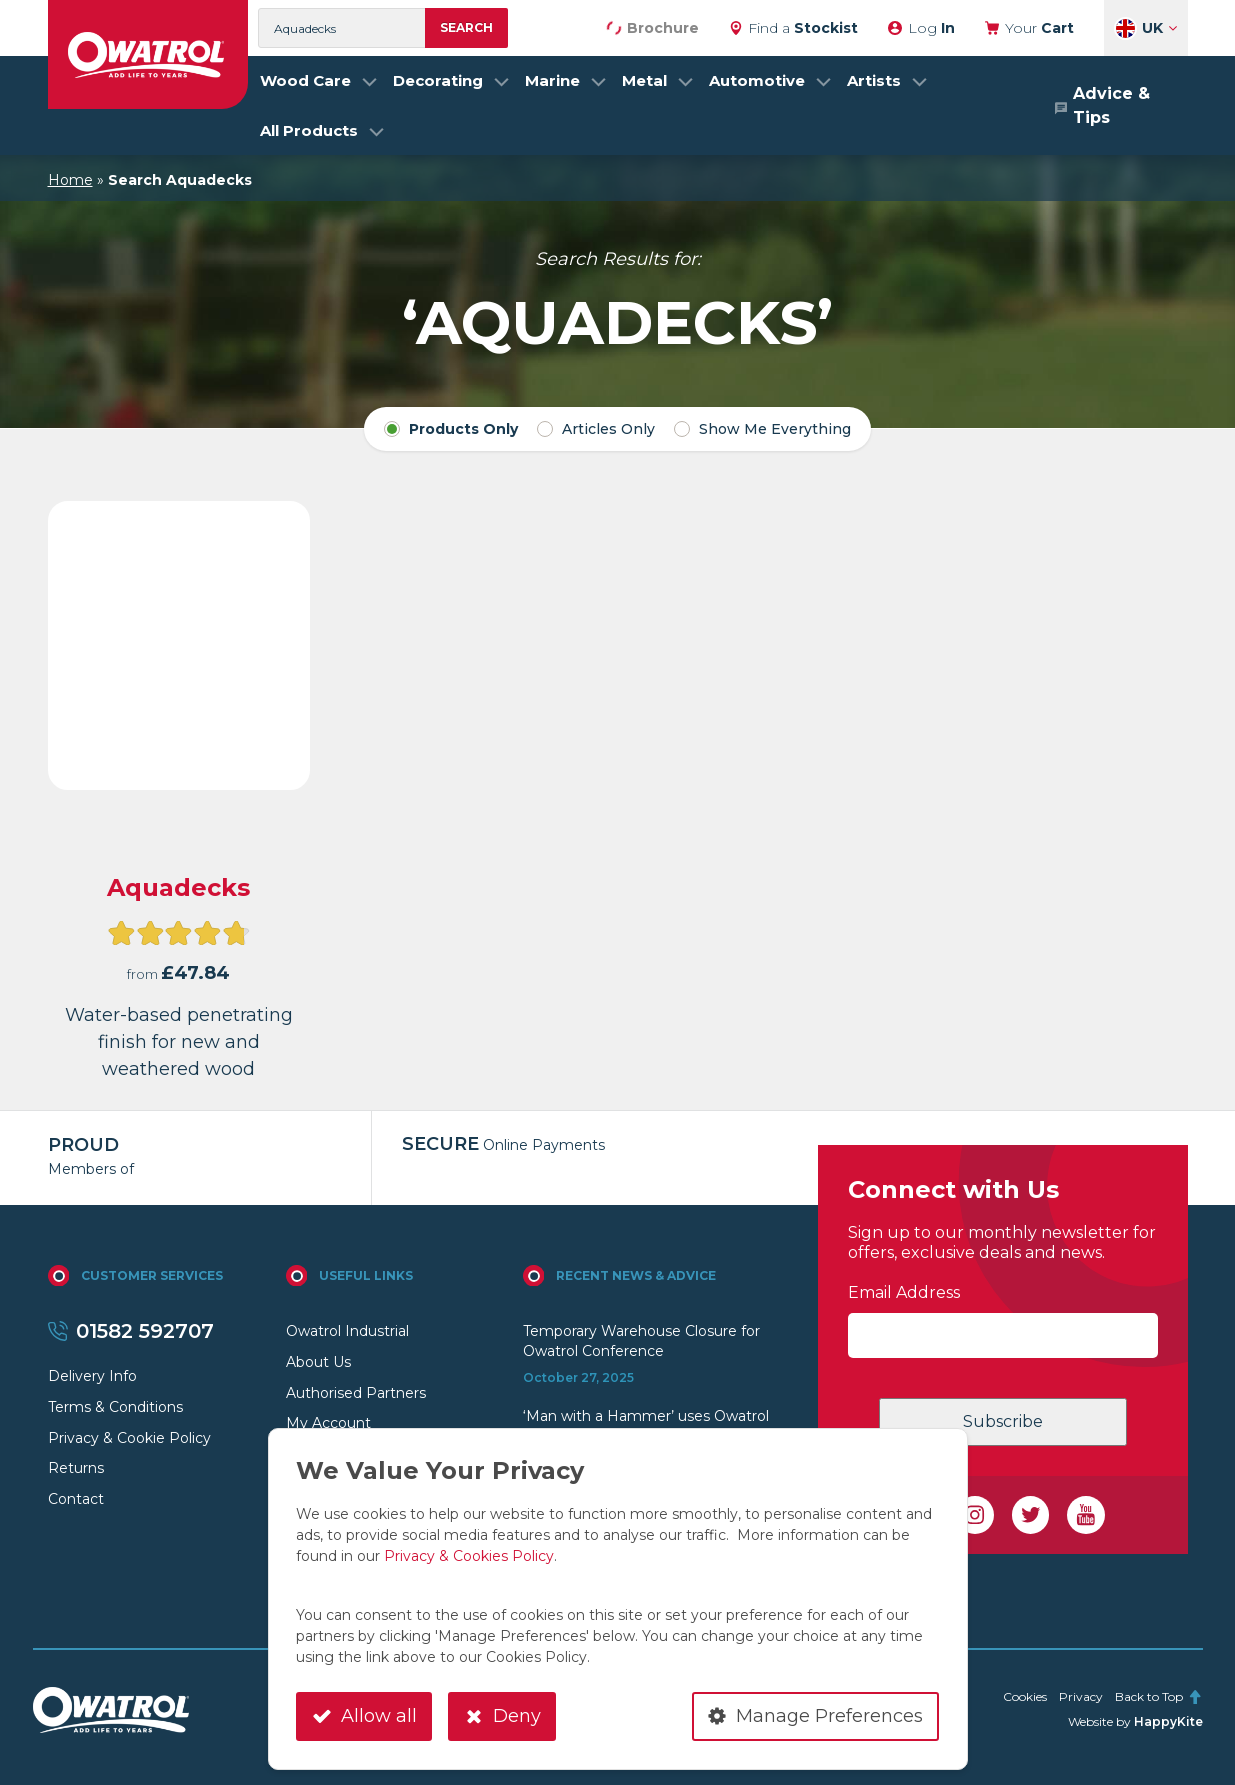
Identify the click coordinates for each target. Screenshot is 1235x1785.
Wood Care (305, 80)
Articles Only (596, 429)
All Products (309, 130)
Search (466, 27)
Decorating (438, 80)
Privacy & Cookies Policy (469, 1556)
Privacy (1081, 1696)
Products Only (451, 429)
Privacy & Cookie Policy (129, 1438)
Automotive (757, 80)
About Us (318, 1362)
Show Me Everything (762, 429)
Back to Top (1158, 1696)
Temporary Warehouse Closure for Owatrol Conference (641, 1341)
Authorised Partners (356, 1393)
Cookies (1025, 1696)
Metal (644, 80)
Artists (874, 80)
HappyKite (1168, 1721)
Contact (76, 1499)
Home (70, 180)
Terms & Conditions (115, 1407)
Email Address (904, 1292)
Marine (552, 80)
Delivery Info (92, 1376)
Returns (76, 1468)
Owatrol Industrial (347, 1331)
